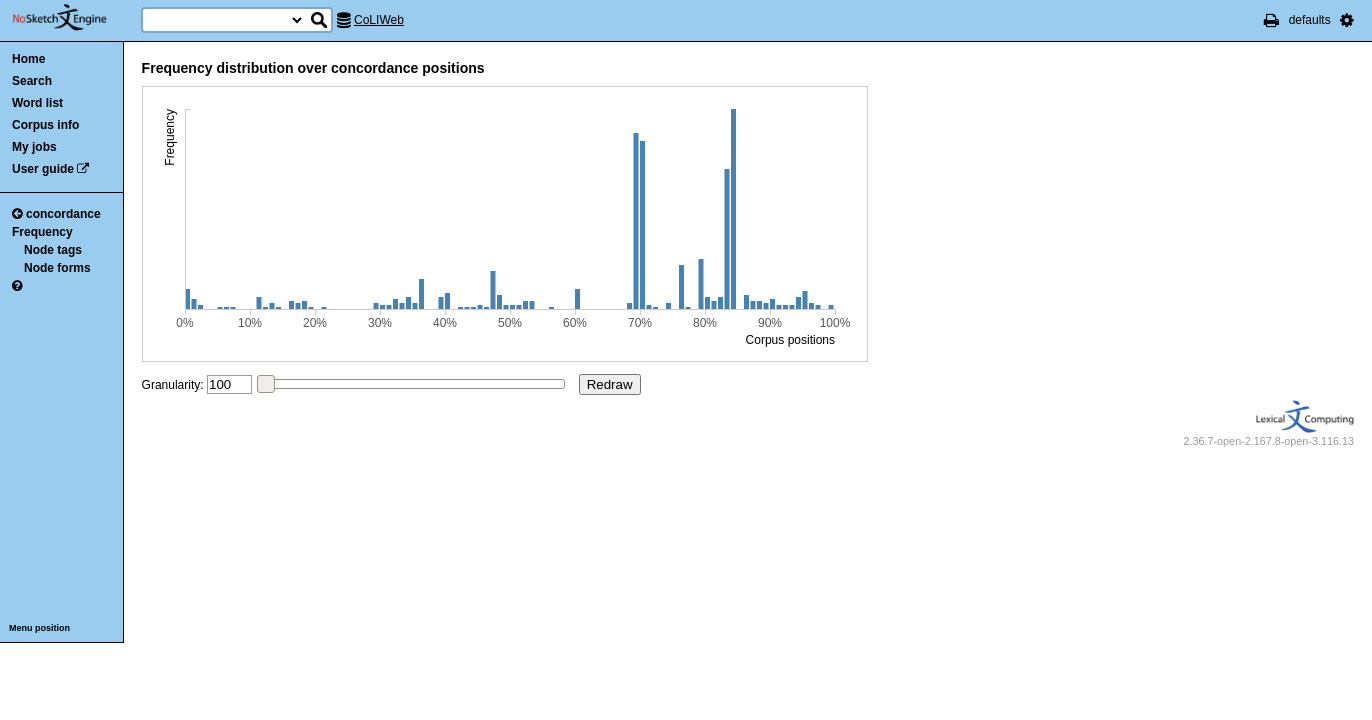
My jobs (34, 147)
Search (32, 81)
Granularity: (173, 385)
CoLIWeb (379, 20)
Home (28, 59)
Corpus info (45, 125)
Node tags (53, 250)
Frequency (42, 232)
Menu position (39, 628)
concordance (56, 214)
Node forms (57, 268)
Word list (37, 103)
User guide (43, 169)
